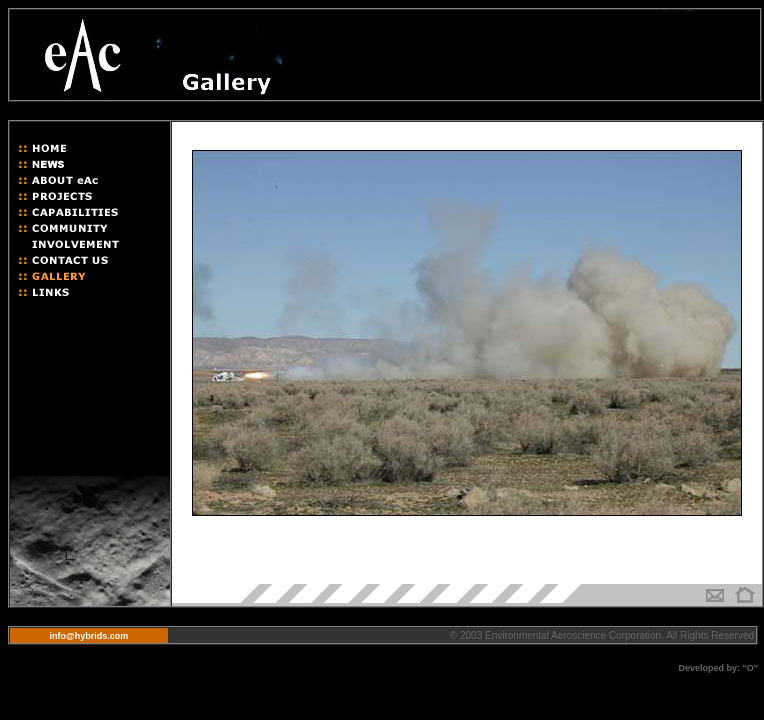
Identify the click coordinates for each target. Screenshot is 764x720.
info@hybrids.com (89, 636)
